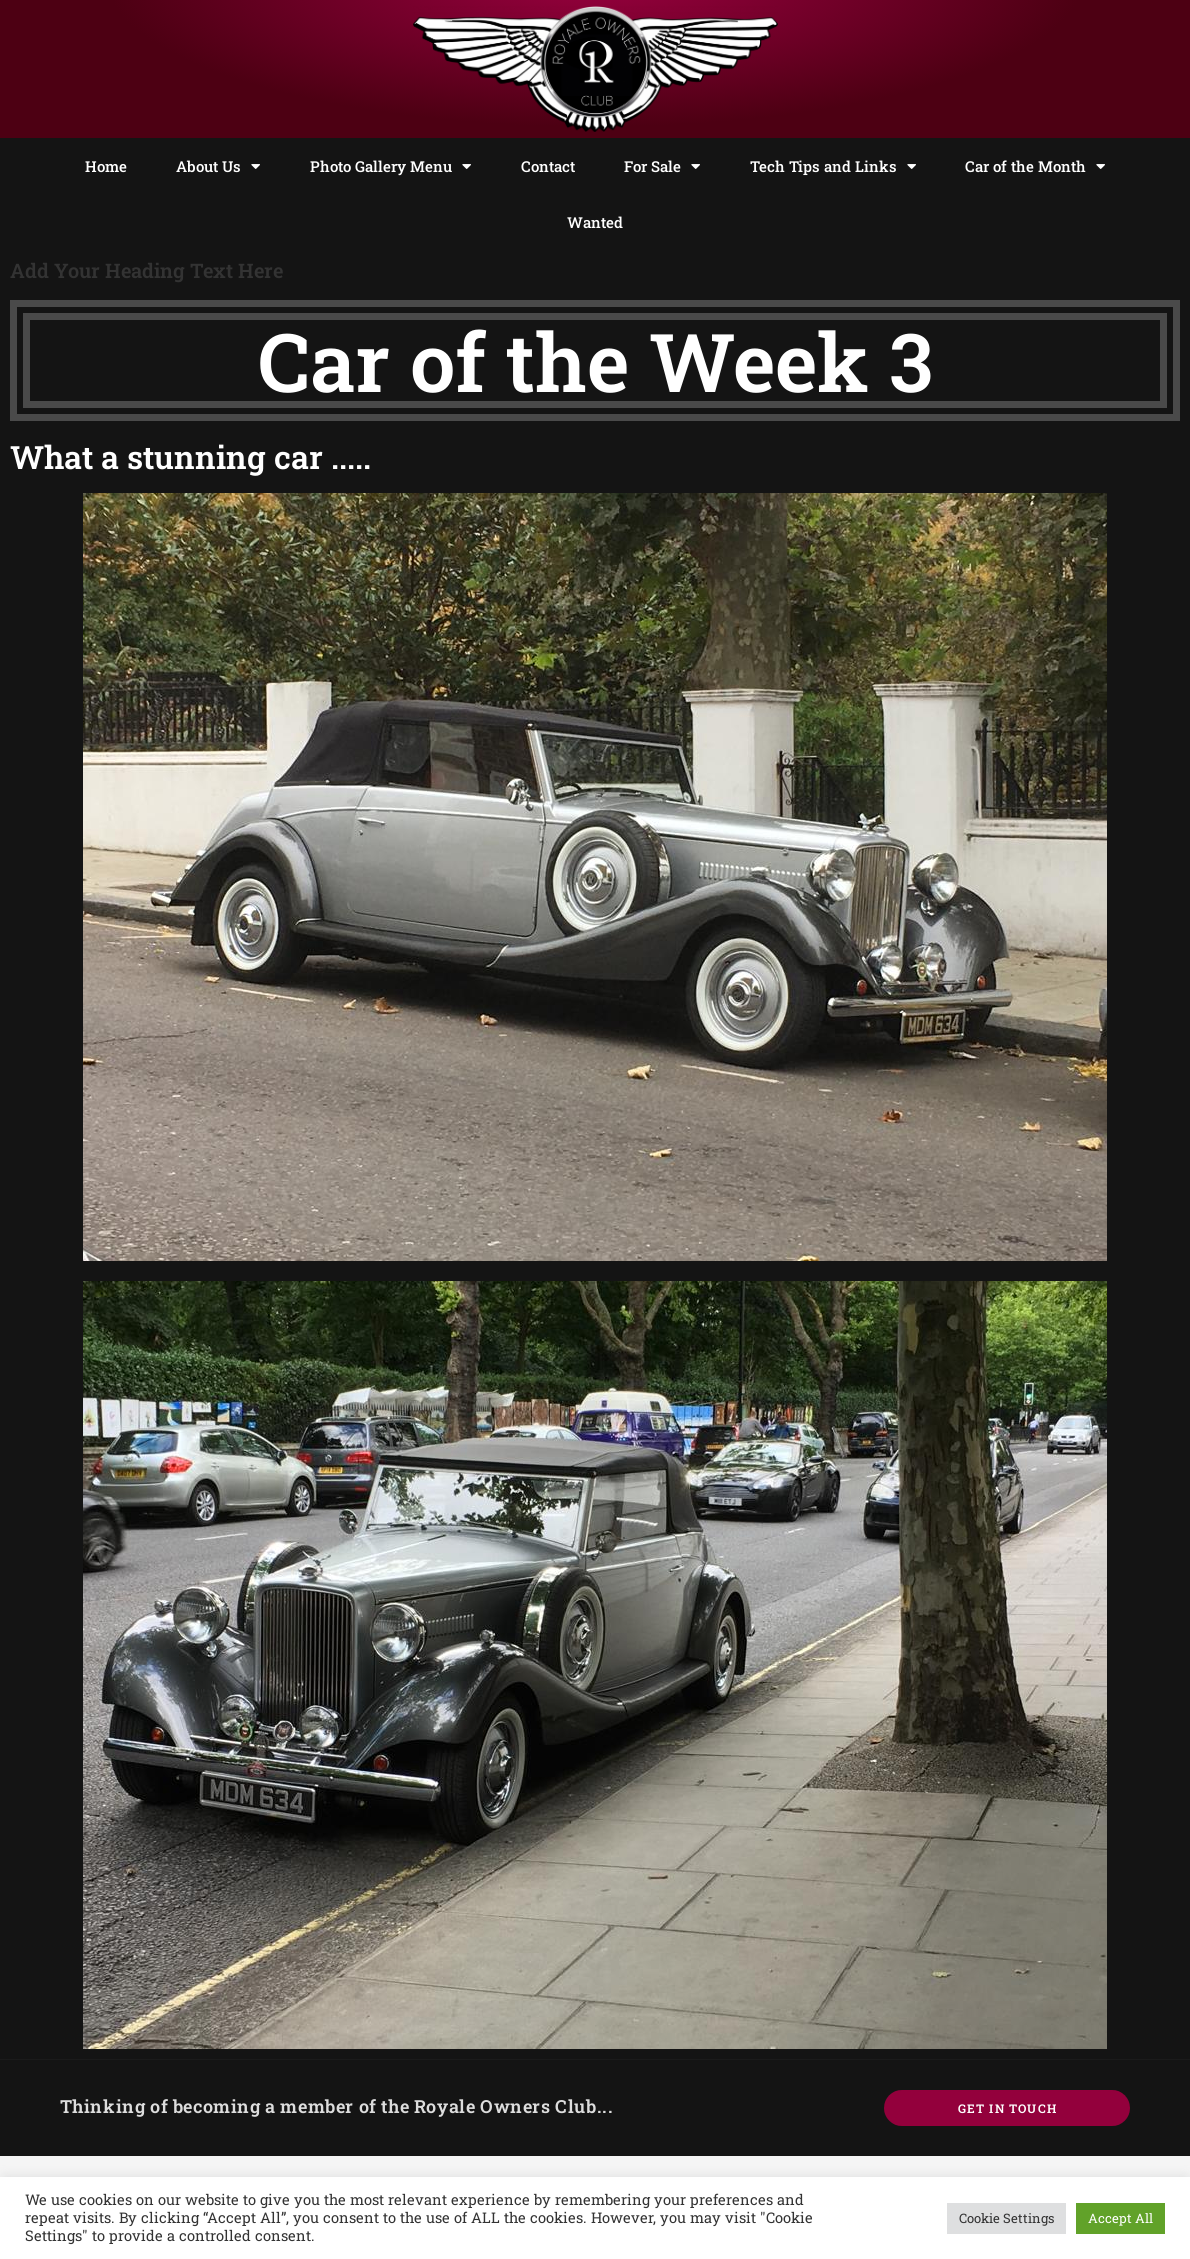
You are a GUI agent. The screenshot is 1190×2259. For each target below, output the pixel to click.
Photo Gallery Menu (390, 166)
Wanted (595, 222)
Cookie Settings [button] (1006, 2218)
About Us (218, 166)
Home (106, 166)
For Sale (662, 166)
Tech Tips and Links (833, 166)
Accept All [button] (1120, 2218)
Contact (548, 166)
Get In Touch (1007, 2108)
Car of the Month (1035, 166)
